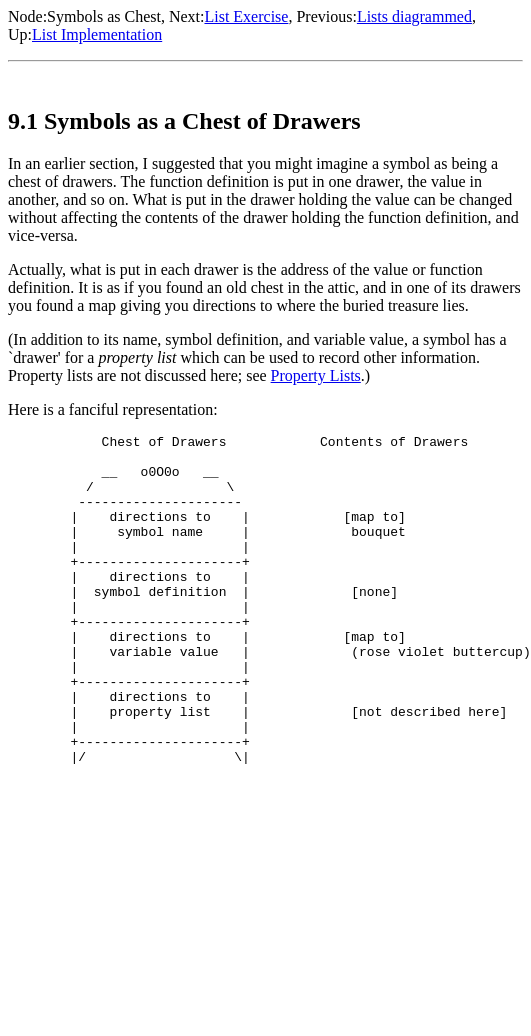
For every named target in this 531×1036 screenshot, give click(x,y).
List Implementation (97, 34)
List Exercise (246, 16)
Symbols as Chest (104, 16)
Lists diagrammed (414, 16)
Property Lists (316, 375)
